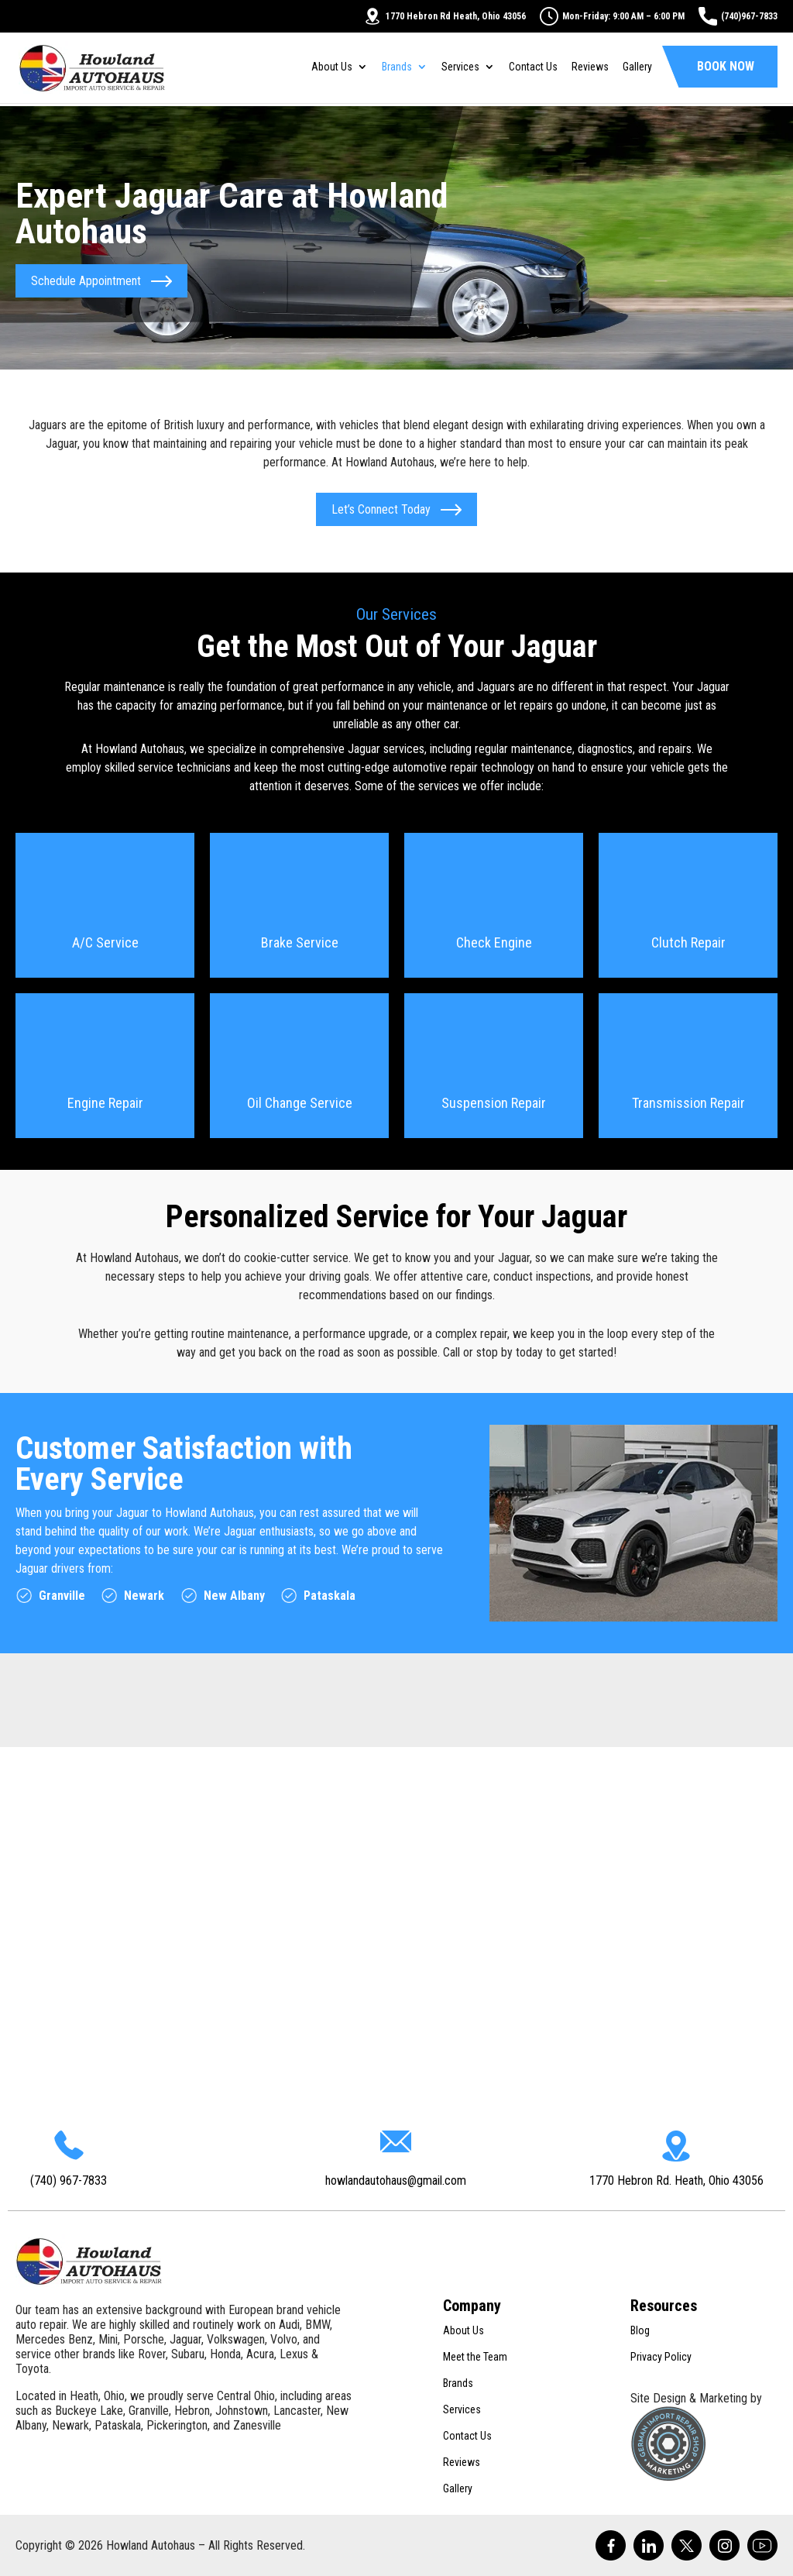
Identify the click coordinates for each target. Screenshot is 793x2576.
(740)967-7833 (738, 16)
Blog (640, 2330)
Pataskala (329, 1595)
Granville (62, 1595)
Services (460, 69)
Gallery (637, 69)
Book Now (725, 68)
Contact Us (533, 69)
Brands (397, 69)
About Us (331, 69)
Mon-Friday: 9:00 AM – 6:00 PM (612, 16)
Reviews (590, 69)
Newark (144, 1595)
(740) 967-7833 (68, 2180)
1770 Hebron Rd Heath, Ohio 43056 (444, 16)
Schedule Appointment (91, 280)
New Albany (234, 1595)
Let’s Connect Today (381, 509)
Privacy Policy (661, 2357)
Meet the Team (475, 2357)
